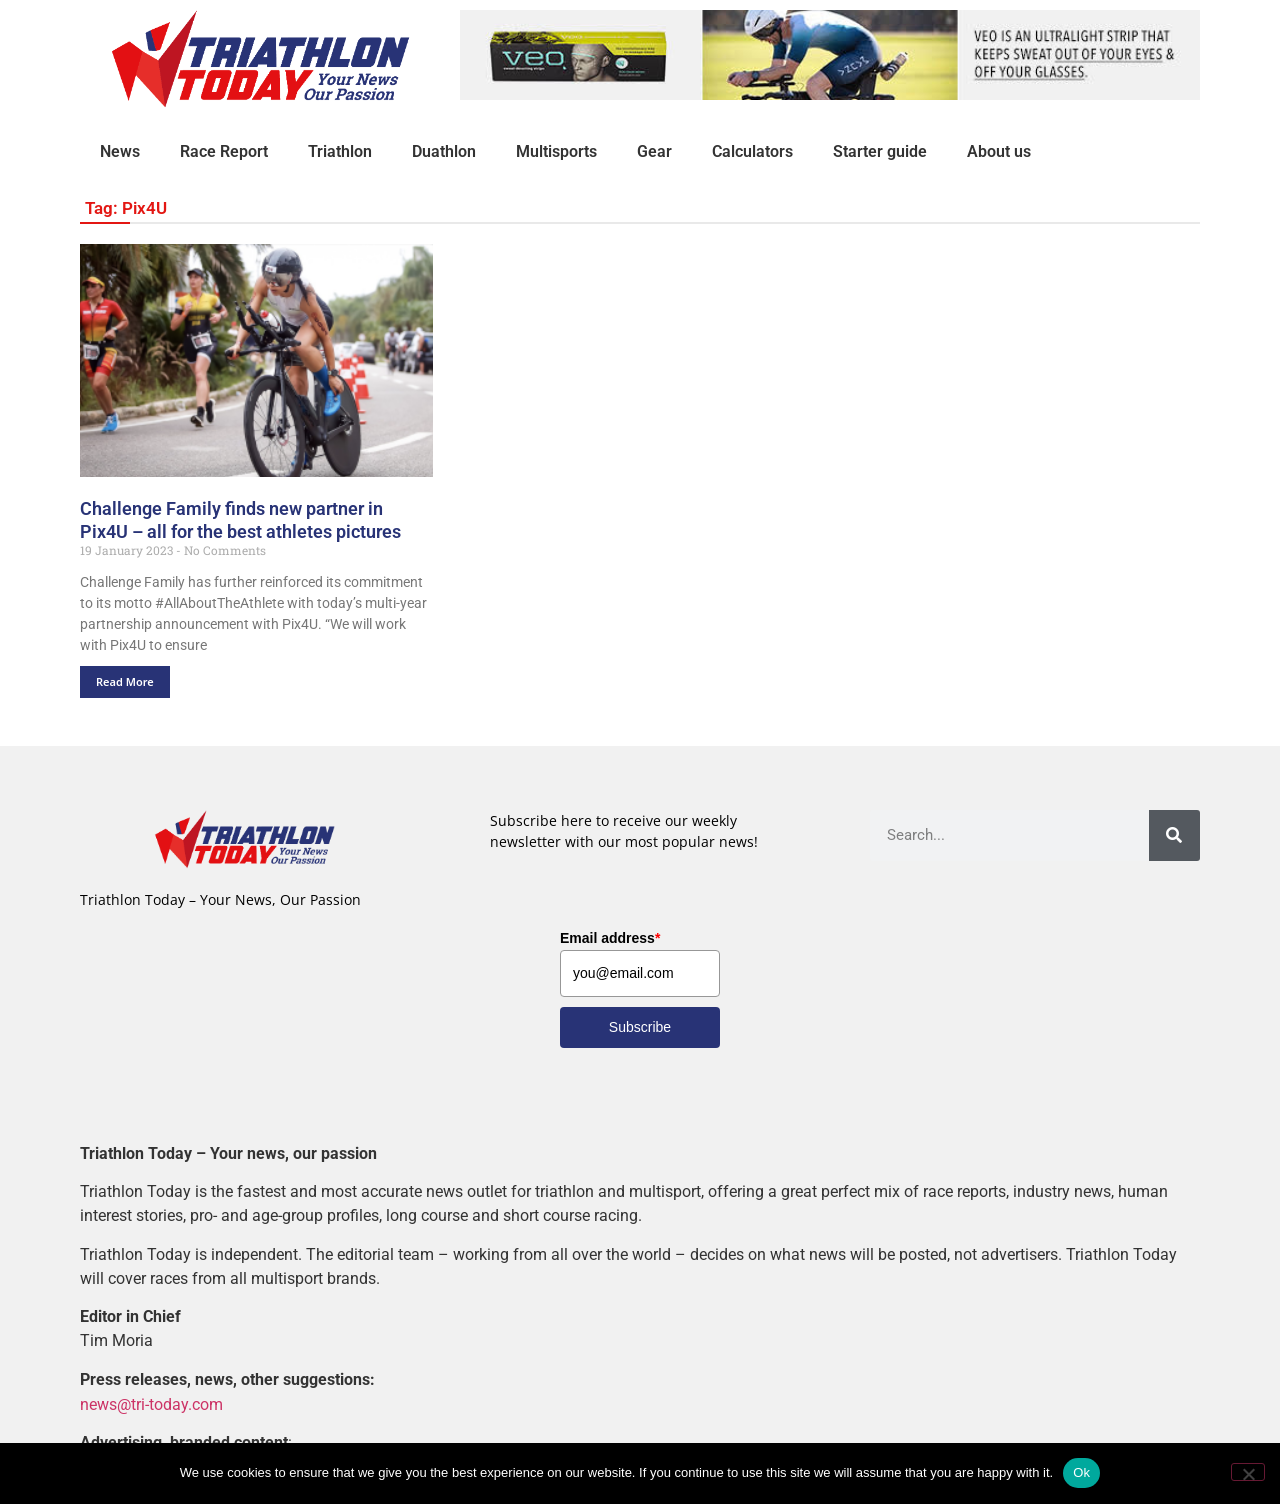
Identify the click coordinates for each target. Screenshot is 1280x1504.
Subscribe (640, 1027)
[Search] (1174, 835)
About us (999, 151)
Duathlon (444, 151)
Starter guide (880, 151)
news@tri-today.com (151, 1403)
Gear (654, 151)
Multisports (556, 151)
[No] (1248, 1472)
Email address (610, 938)
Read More (125, 681)
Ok (1081, 1472)
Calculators (752, 151)
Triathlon (340, 151)
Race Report (224, 151)
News (120, 151)
